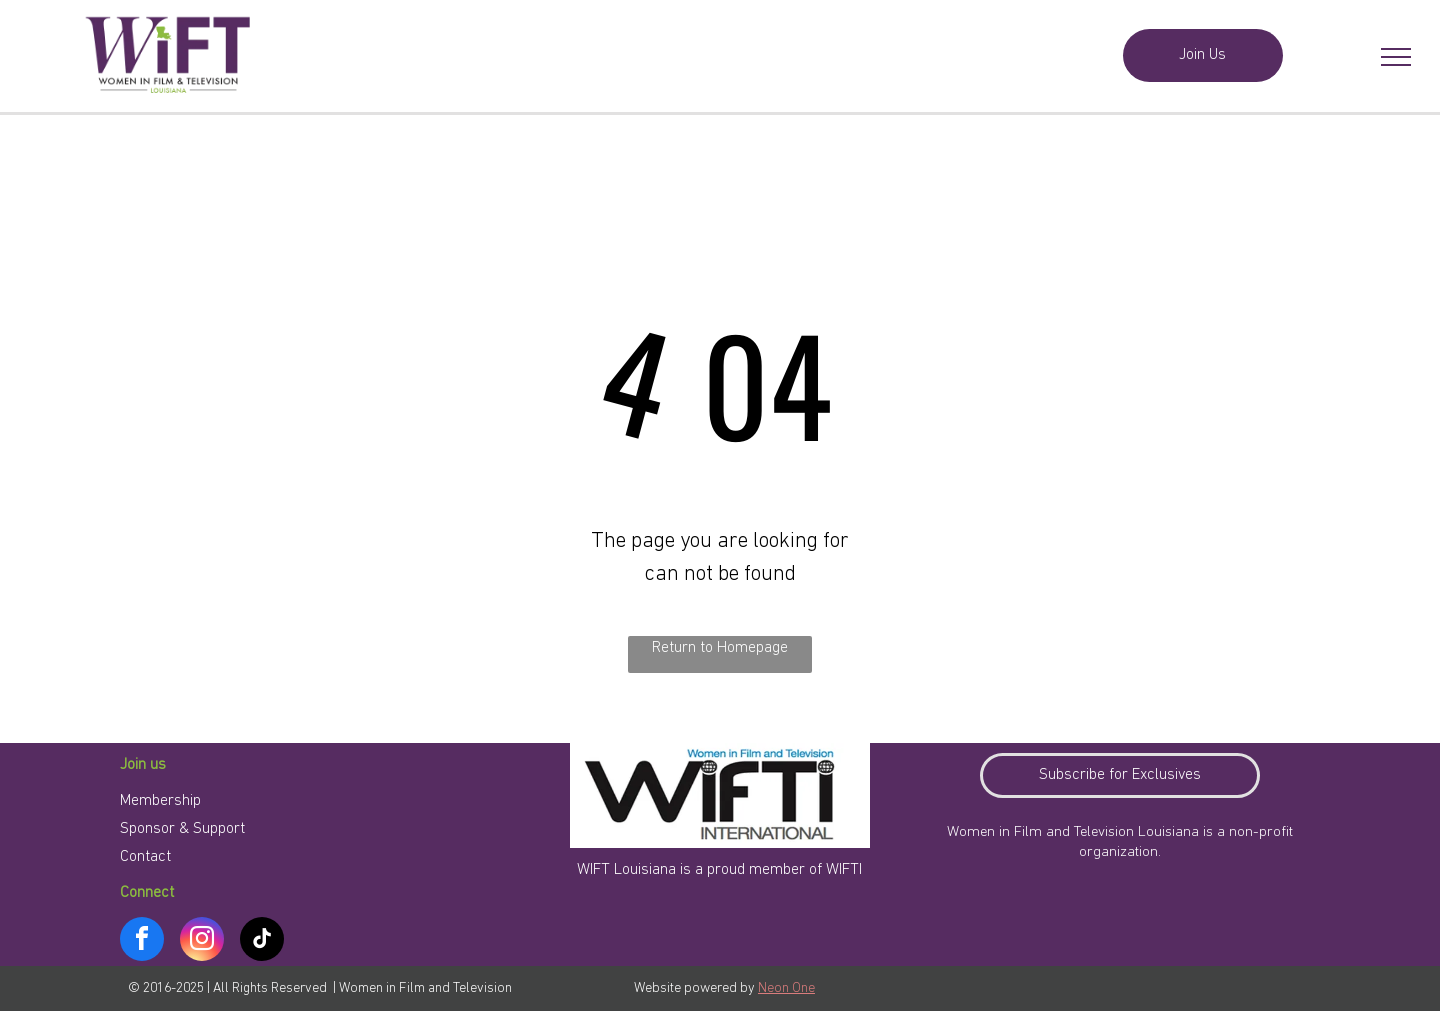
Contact (145, 857)
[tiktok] (262, 941)
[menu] (1396, 57)
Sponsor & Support (182, 829)
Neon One (786, 988)
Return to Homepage (720, 648)
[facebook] (142, 941)
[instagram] (202, 941)
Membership (160, 801)
